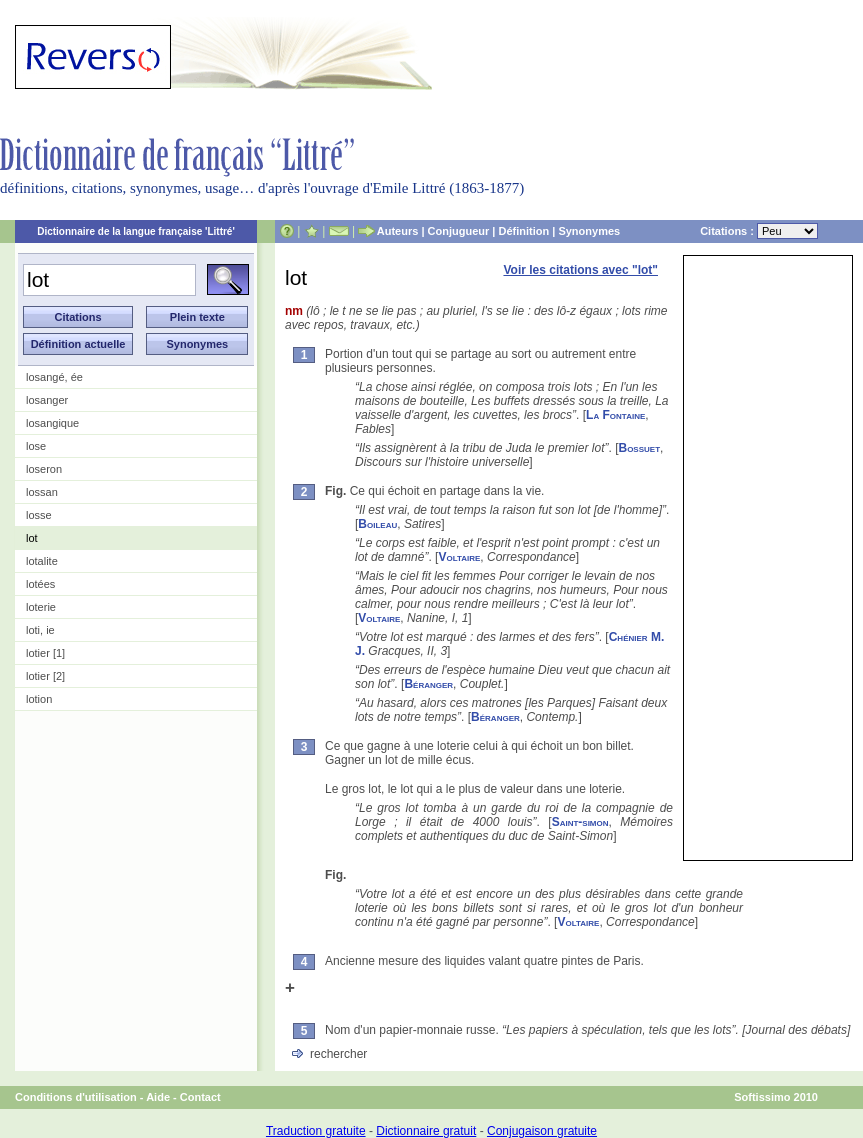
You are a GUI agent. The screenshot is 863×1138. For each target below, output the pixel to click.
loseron (44, 469)
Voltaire (459, 557)
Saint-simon (580, 822)
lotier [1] (45, 653)
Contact (200, 1097)
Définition (523, 231)
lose (36, 446)
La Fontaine (615, 415)
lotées (40, 584)
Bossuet (639, 448)
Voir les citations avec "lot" (580, 270)
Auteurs (398, 231)
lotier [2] (45, 676)
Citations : (759, 231)
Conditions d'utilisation (76, 1097)
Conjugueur (459, 231)
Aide (158, 1097)
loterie (41, 607)
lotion (39, 699)
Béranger (428, 684)
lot (32, 538)
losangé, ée (54, 377)
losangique (52, 423)
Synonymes (589, 231)
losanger (47, 400)
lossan (42, 492)
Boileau (377, 524)
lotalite (42, 561)
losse (39, 515)
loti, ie (40, 630)
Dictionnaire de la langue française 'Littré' (136, 231)
